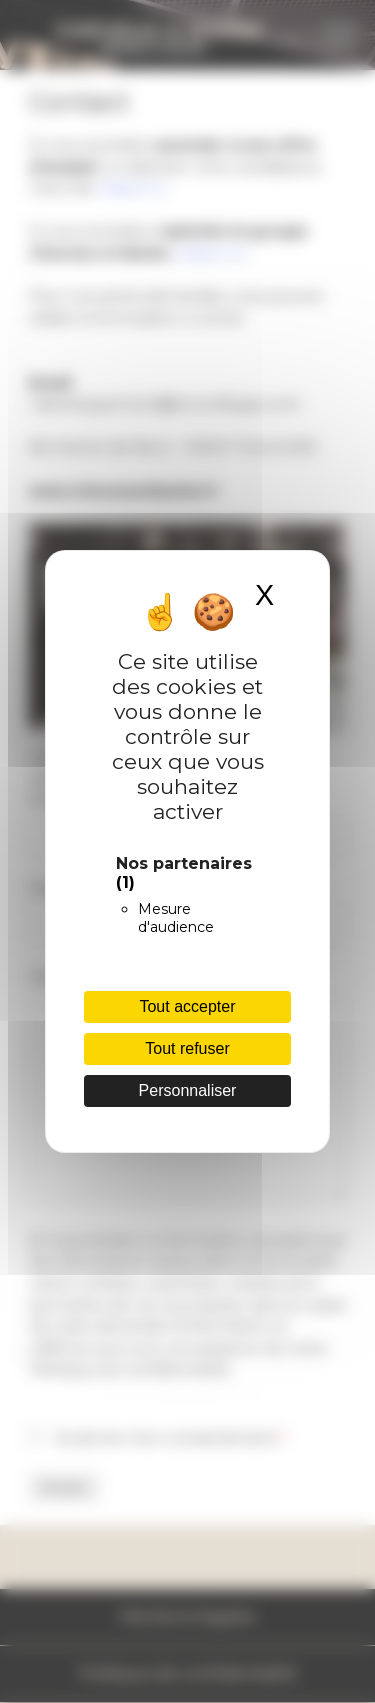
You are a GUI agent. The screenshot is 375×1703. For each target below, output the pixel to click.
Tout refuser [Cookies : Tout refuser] (187, 1048)
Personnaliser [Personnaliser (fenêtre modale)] (188, 1090)
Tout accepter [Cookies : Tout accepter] (187, 1006)
